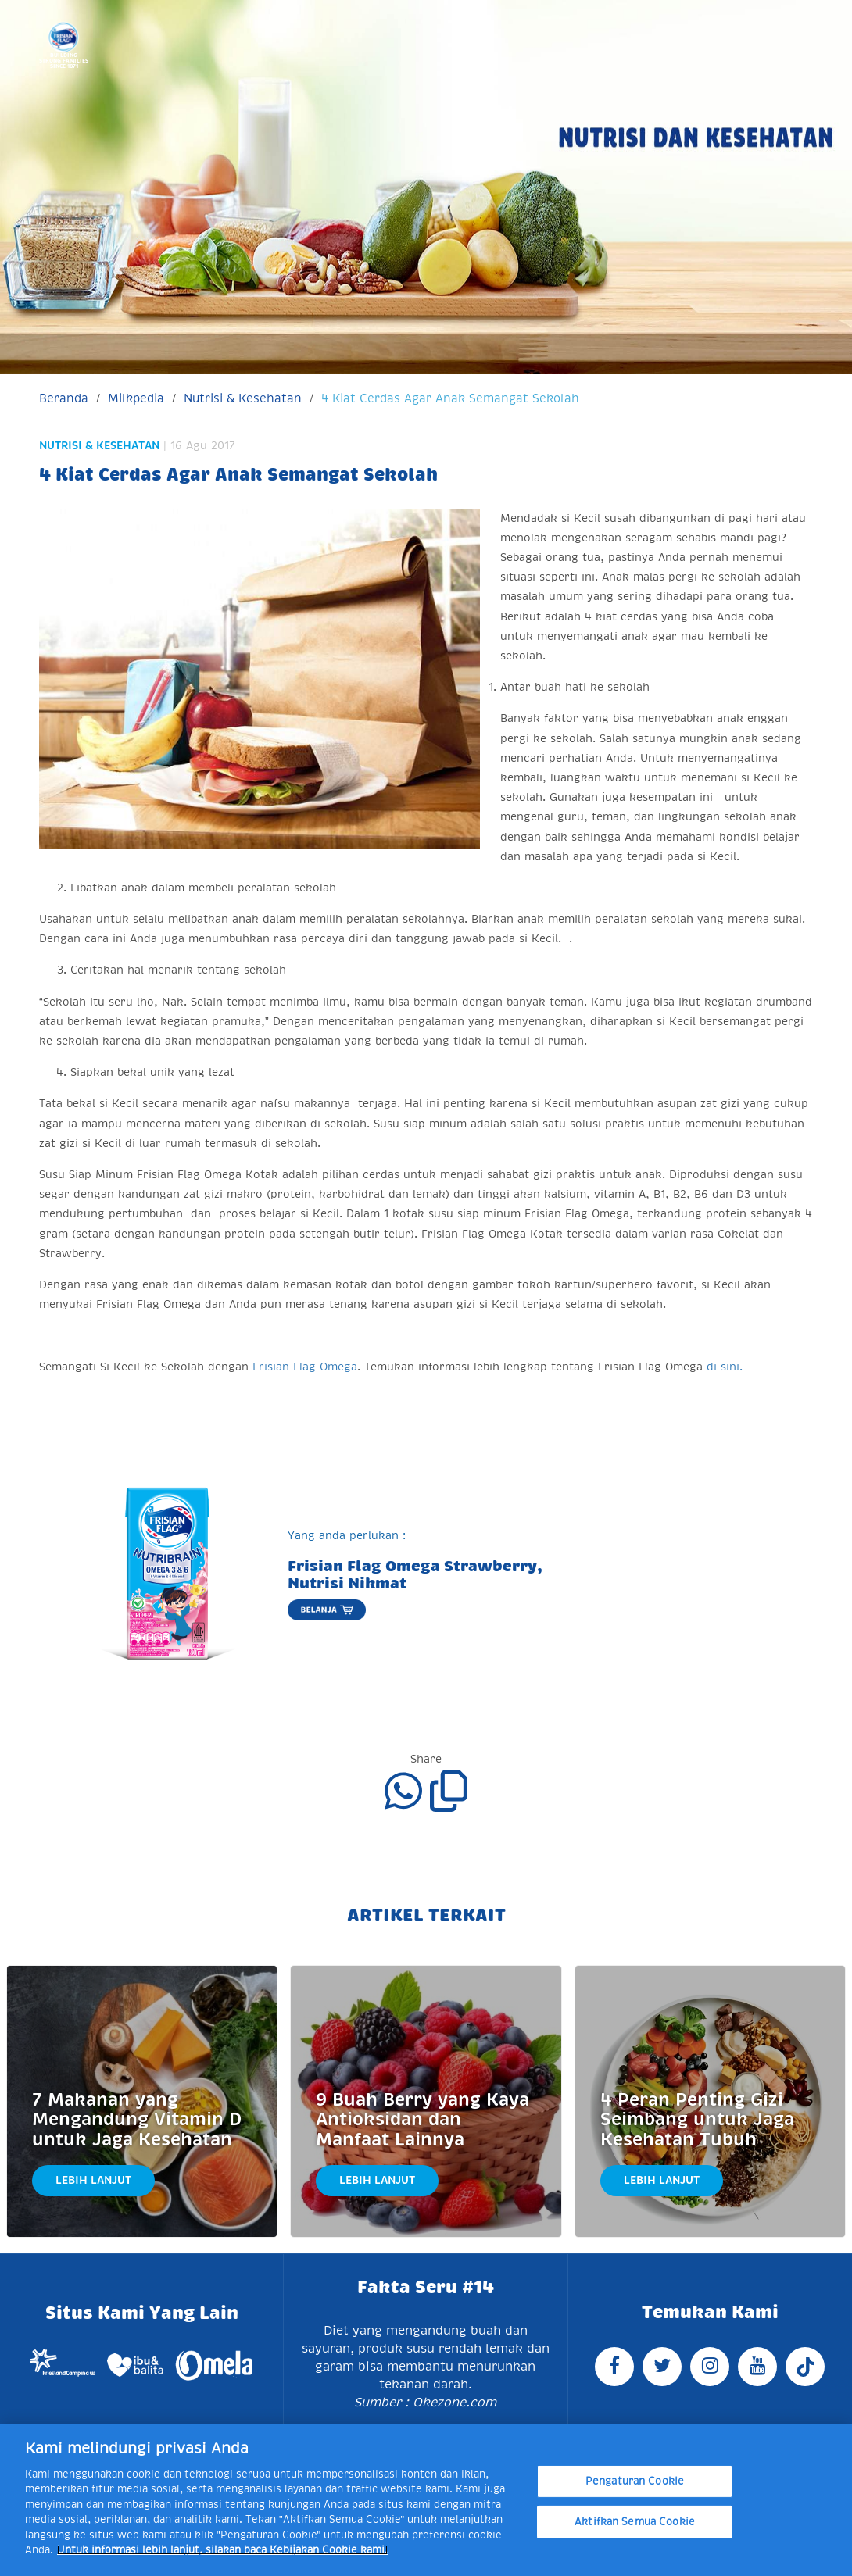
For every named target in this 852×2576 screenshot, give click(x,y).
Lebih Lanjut (93, 2179)
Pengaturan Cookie (634, 2481)
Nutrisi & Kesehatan (243, 398)
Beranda (63, 398)
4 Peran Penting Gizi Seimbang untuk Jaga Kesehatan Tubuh (697, 2120)
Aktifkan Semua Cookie (635, 2522)
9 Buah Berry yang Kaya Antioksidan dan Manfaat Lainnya (422, 2120)
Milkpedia (136, 398)
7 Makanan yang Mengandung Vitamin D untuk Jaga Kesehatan (137, 2120)
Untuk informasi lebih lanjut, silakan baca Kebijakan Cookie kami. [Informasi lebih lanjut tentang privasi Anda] (222, 2550)
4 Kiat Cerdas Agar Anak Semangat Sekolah (450, 398)
